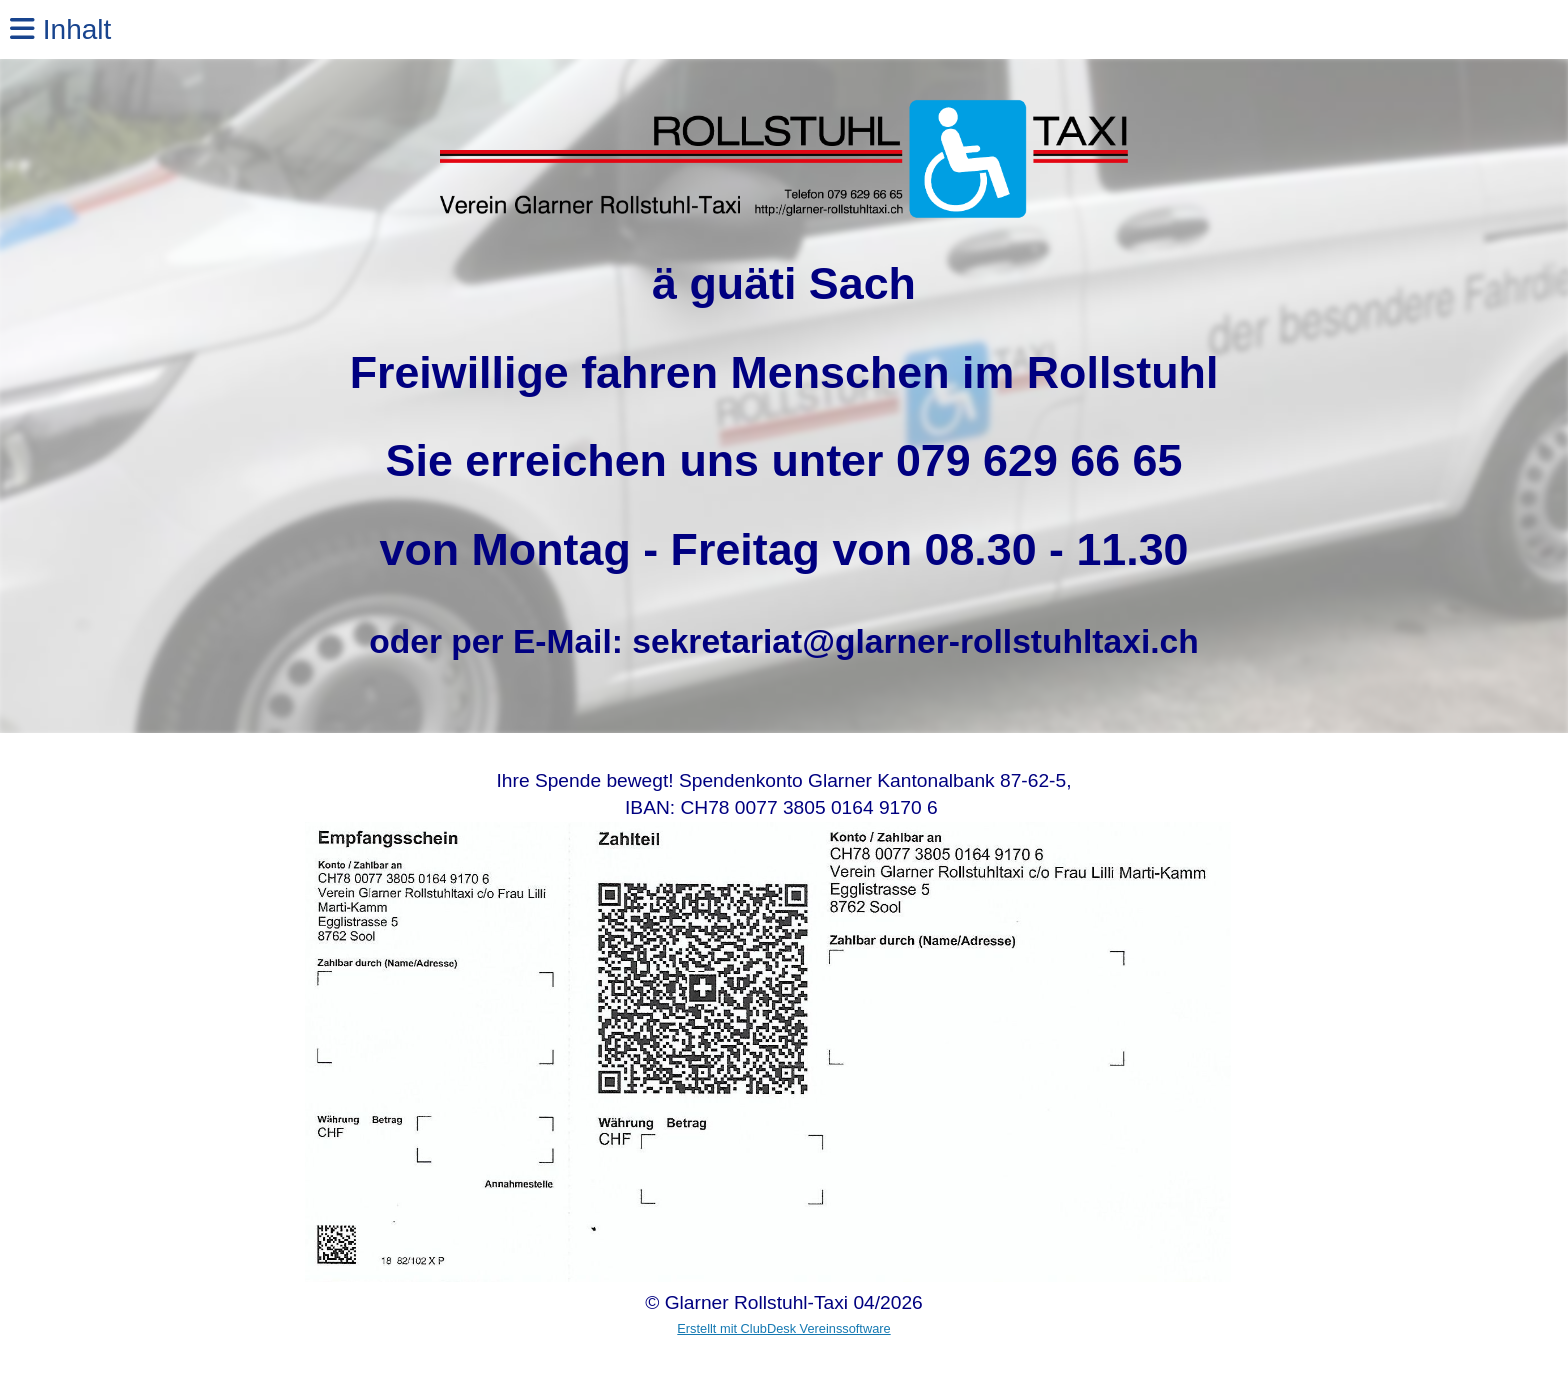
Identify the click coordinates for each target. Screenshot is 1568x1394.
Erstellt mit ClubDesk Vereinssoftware (783, 1328)
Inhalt (60, 29)
